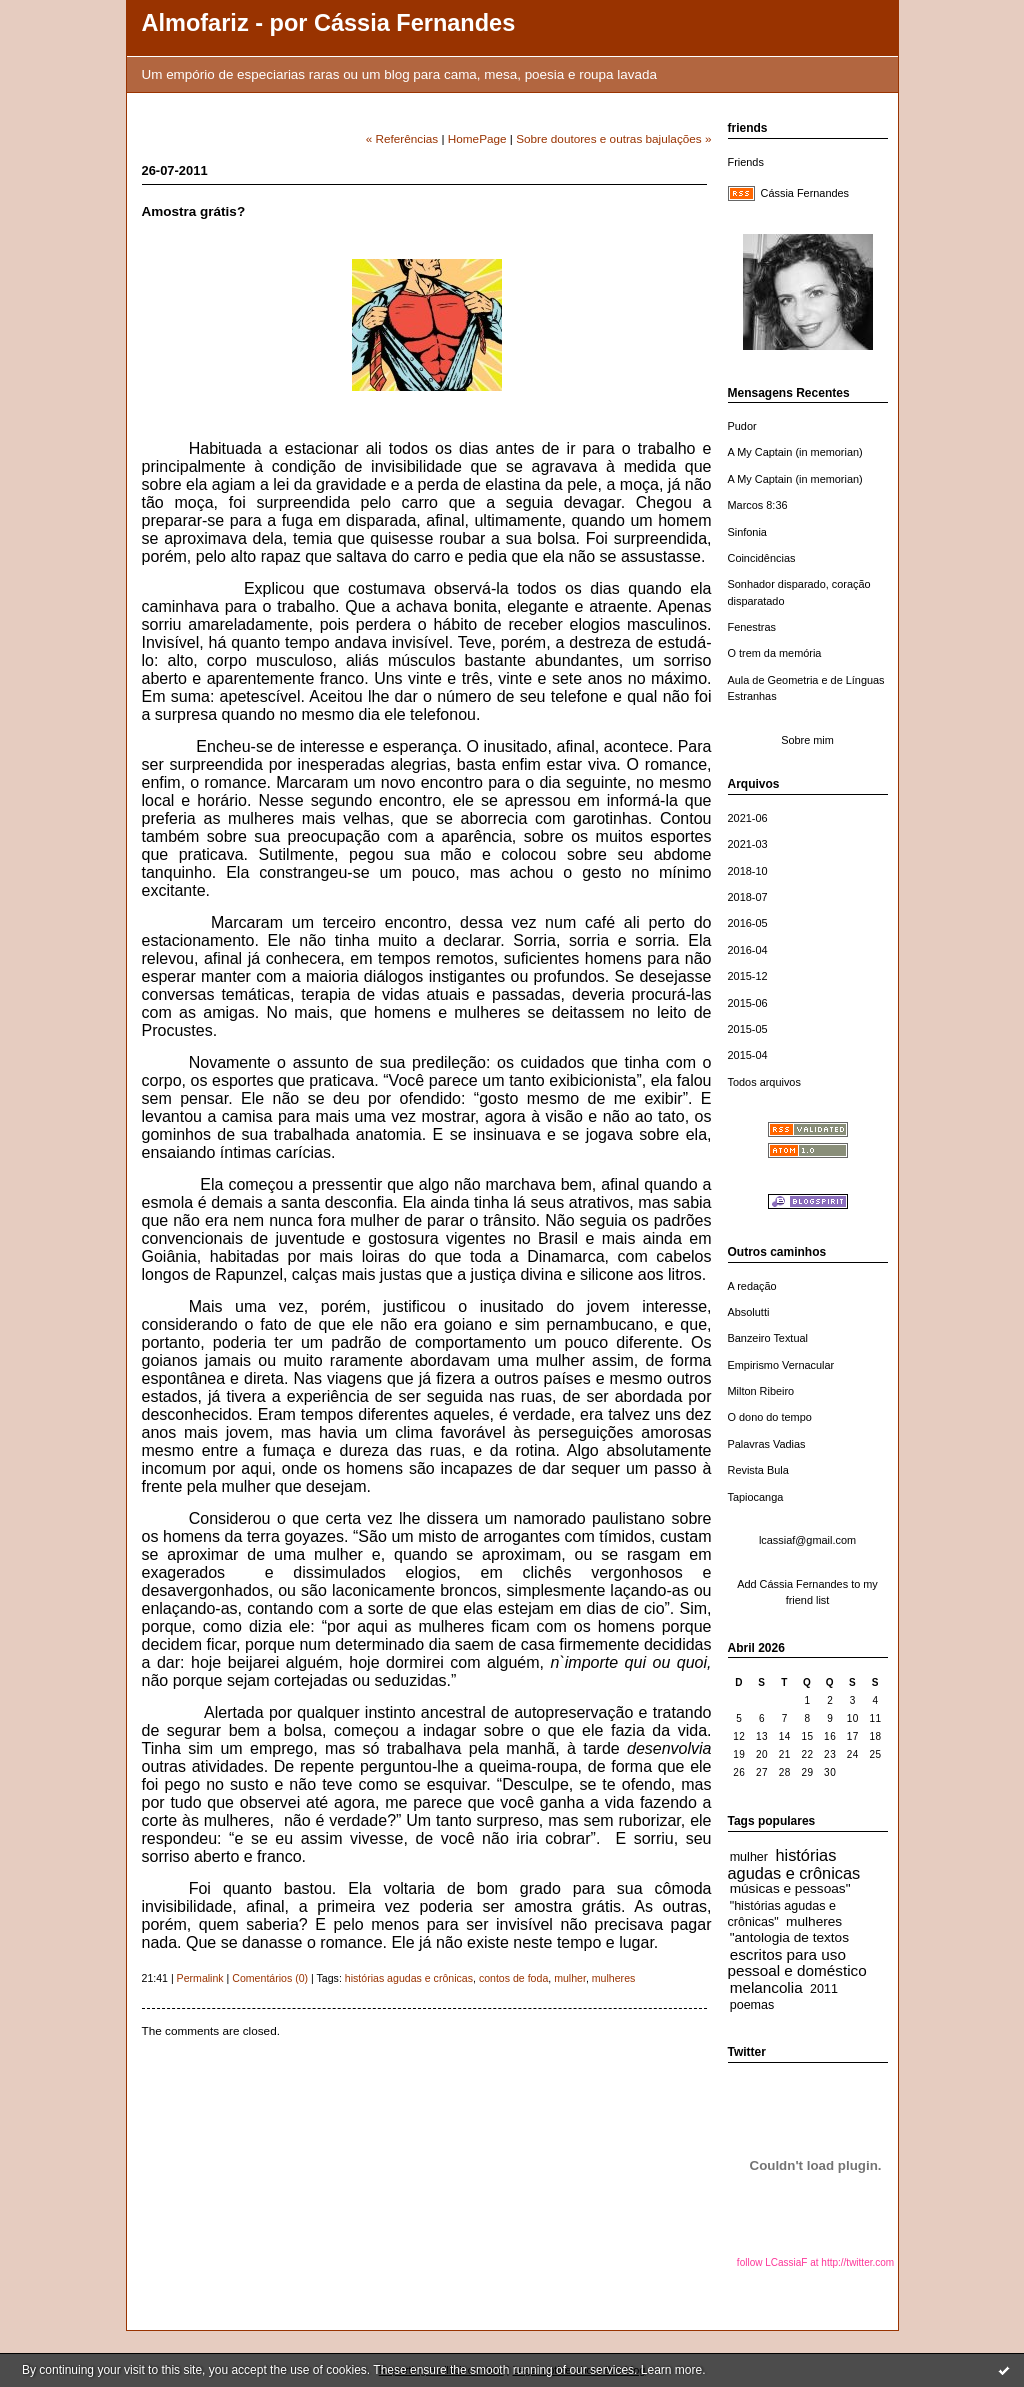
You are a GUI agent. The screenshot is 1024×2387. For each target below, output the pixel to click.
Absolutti (749, 1312)
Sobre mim (807, 740)
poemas (752, 2005)
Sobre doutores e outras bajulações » (613, 138)
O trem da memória (775, 653)
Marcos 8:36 (758, 505)
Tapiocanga (756, 1497)
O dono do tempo (770, 1417)
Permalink (200, 1978)
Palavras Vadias (767, 1444)
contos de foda (513, 1978)
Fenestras (752, 627)
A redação (752, 1286)
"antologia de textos (789, 1937)
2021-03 (748, 844)
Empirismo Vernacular (781, 1365)
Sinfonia (747, 532)
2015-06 (748, 1003)
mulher (749, 1857)
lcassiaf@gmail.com (807, 1540)
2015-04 (748, 1055)
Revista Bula (758, 1470)
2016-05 (748, 923)
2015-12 (748, 976)
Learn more (671, 2370)
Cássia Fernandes (805, 193)
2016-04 (748, 950)
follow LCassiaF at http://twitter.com (815, 2262)
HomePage (477, 138)
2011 (824, 1989)
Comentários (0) (270, 1978)
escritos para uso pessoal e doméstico (797, 1962)
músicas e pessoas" (790, 1888)
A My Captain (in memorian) (795, 452)
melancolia (766, 1987)
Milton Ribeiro (761, 1391)
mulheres (814, 1921)
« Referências (402, 138)
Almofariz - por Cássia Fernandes (329, 23)
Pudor (742, 426)
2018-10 (748, 871)
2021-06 (748, 818)
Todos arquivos (764, 1082)
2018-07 (748, 897)
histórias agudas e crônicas (794, 1864)
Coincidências (762, 558)
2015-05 (748, 1029)
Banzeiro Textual (768, 1338)
